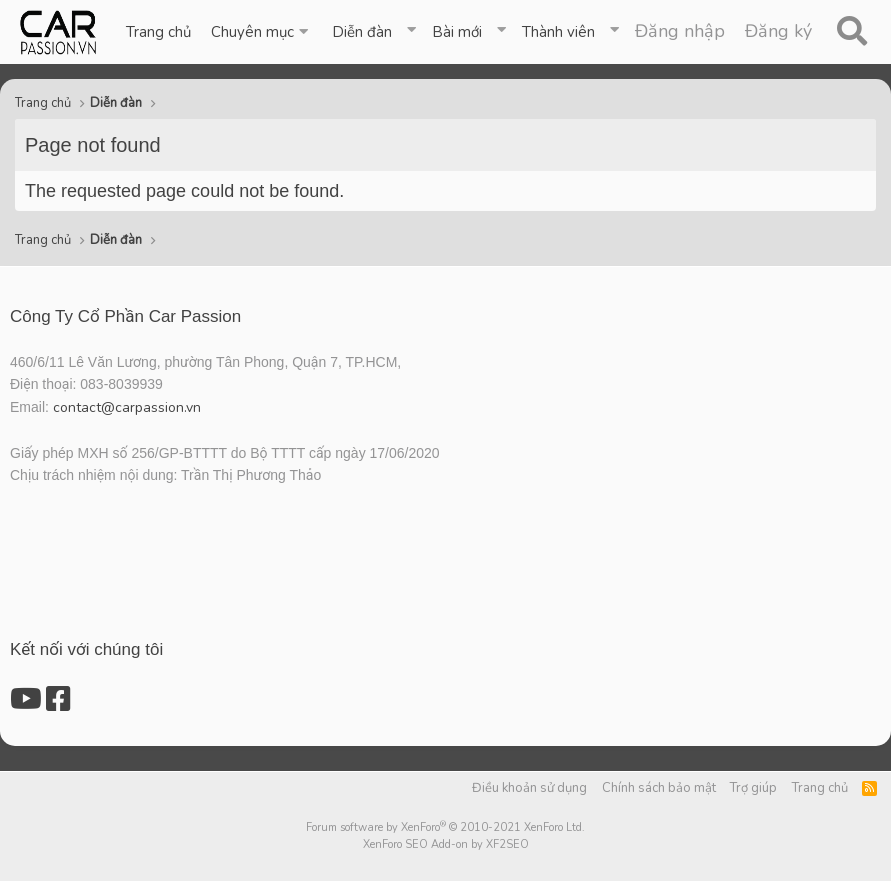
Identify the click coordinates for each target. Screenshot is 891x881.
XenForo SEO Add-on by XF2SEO (446, 844)
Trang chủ (158, 32)
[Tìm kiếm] (851, 32)
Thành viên (558, 32)
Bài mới (457, 32)
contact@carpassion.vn (127, 407)
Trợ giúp (753, 788)
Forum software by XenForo (445, 827)
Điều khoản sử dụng (529, 788)
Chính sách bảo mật (659, 788)
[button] (261, 32)
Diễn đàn (362, 32)
